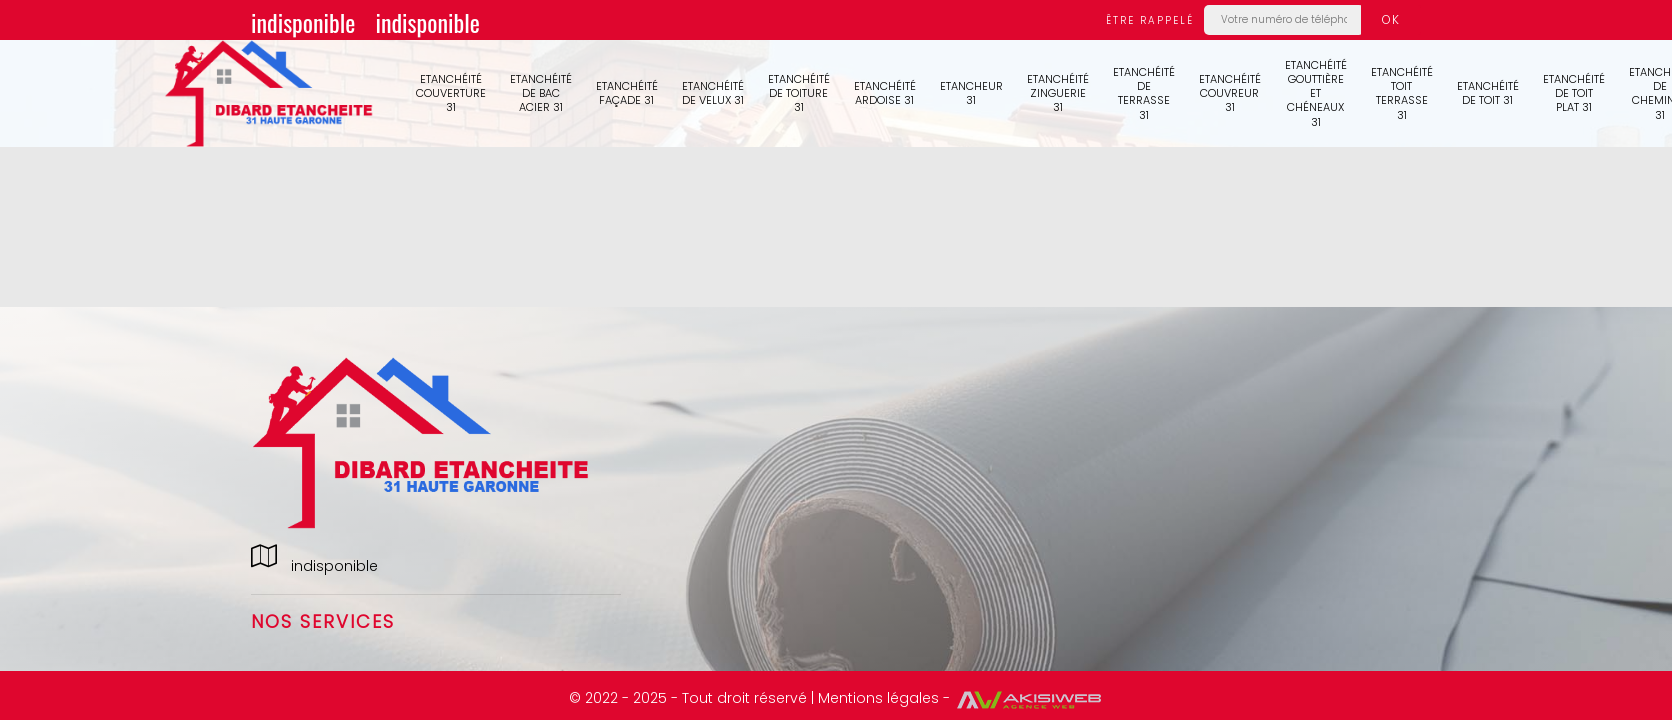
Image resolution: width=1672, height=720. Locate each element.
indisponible (303, 22)
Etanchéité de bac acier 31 (541, 93)
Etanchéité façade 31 (627, 93)
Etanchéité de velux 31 (713, 93)
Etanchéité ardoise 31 (885, 93)
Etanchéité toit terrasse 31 (1402, 93)
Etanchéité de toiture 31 (799, 93)
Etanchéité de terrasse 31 (1144, 93)
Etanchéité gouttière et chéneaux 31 (1316, 93)
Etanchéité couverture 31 (451, 93)
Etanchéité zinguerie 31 (1058, 93)
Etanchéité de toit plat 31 (1574, 93)
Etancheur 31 (971, 93)
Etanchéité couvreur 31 (1230, 93)
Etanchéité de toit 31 (1488, 93)
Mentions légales (878, 698)
